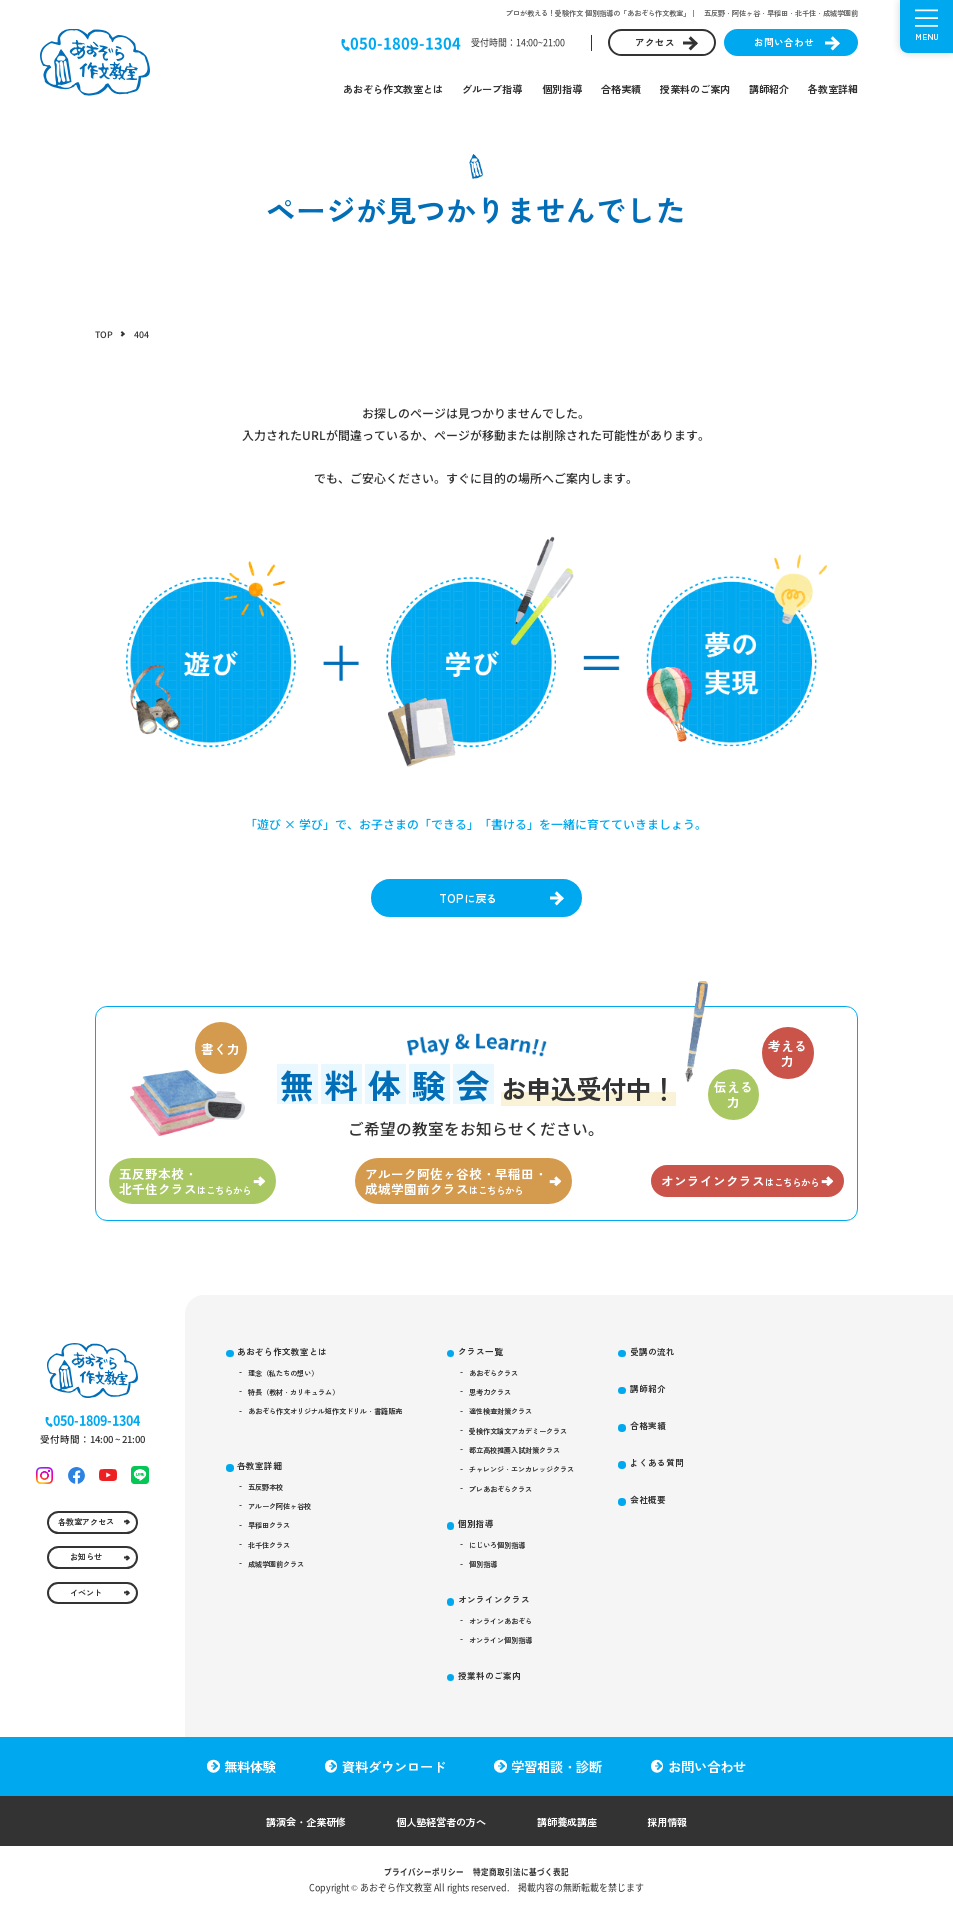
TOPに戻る (466, 900)
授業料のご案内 (695, 88)
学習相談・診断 (559, 1781)
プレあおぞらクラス (535, 1526)
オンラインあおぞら (535, 1671)
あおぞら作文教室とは (393, 88)
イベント (85, 1640)
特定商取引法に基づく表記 (526, 1886)
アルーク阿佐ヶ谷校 (288, 1539)
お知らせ (85, 1599)
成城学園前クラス (284, 1606)
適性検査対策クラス (535, 1436)
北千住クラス (276, 1584)
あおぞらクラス (527, 1392)
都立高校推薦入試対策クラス (551, 1481)
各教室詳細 (833, 88)
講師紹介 (769, 88)
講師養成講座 (580, 1835)
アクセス (655, 42)
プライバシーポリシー (418, 1886)
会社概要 (696, 1562)
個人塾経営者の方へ (439, 1835)
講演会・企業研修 (287, 1835)
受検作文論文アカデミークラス (555, 1459)
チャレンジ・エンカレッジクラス (559, 1503)
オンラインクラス (526, 1645)
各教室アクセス (85, 1557)
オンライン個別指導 (535, 1693)
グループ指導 (492, 88)
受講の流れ (701, 1405)
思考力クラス (523, 1414)
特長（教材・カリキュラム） (304, 1414)
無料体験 (247, 1781)
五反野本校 (272, 1517)
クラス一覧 (511, 1366)
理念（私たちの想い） (292, 1392)
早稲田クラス (276, 1562)
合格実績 (621, 88)
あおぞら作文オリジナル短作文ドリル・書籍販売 (340, 1436)
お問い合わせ (784, 42)
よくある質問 (706, 1522)
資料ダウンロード (394, 1781)
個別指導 (562, 88)
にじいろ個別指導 (531, 1587)
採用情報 (690, 1835)
